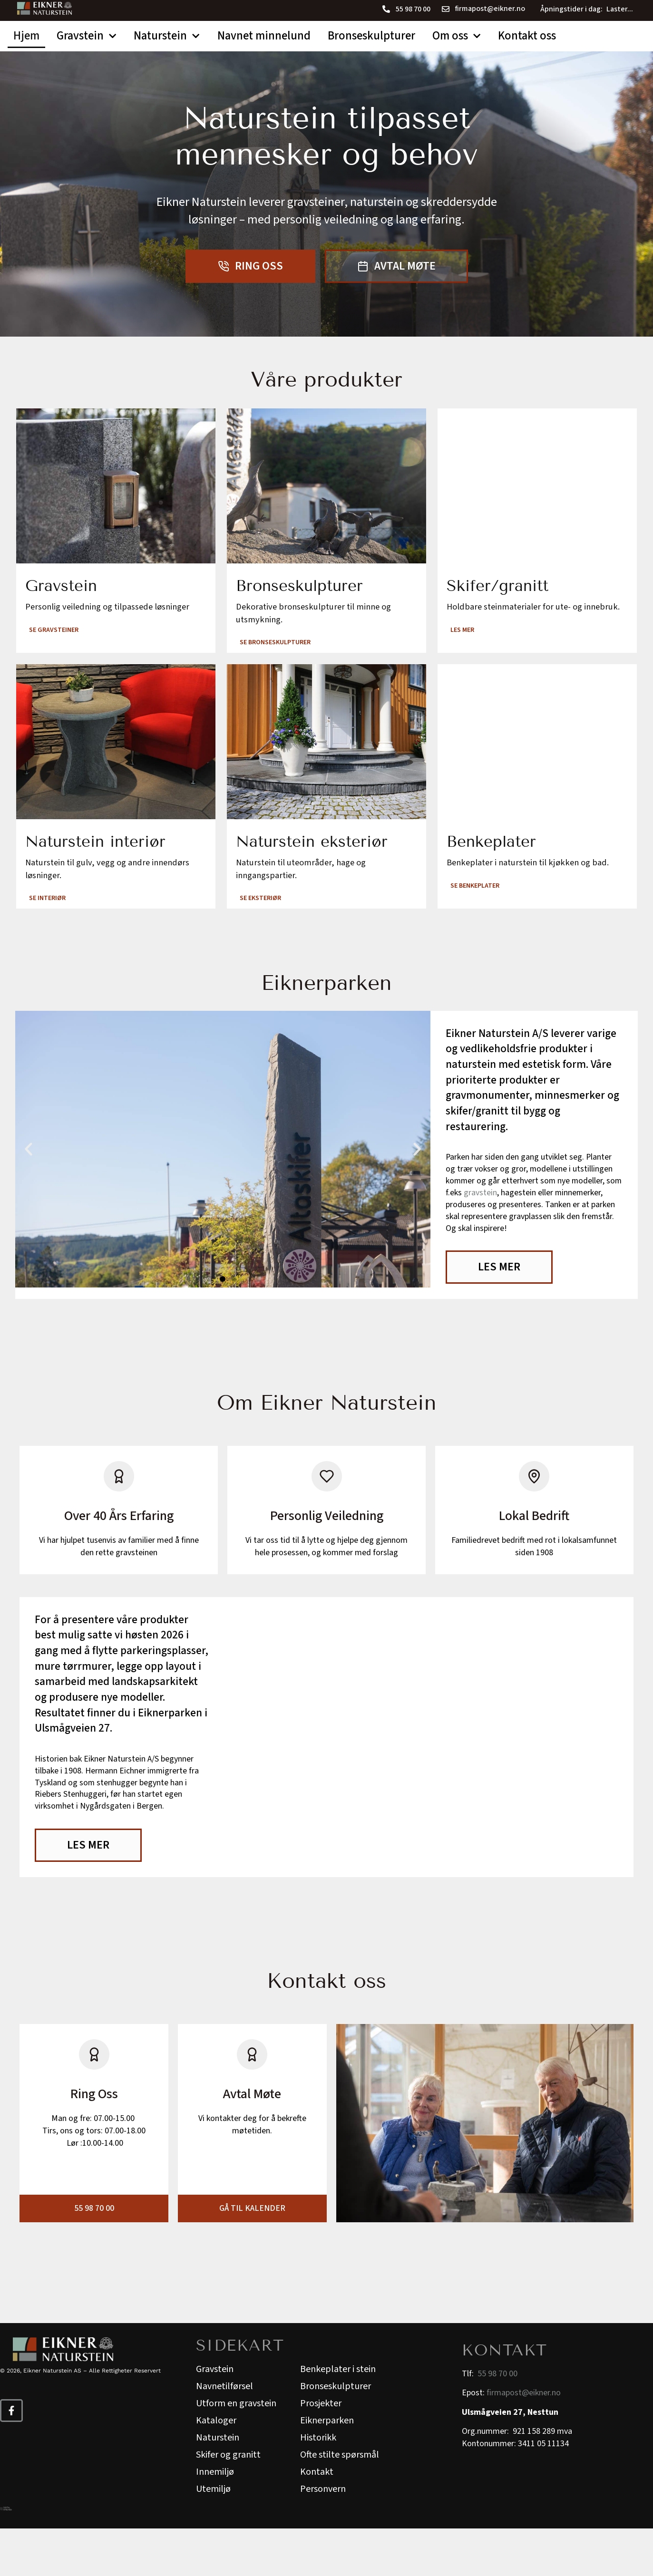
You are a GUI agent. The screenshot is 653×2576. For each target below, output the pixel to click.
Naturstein (167, 36)
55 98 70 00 (413, 9)
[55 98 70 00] (386, 9)
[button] (28, 1193)
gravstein (480, 1237)
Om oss (456, 36)
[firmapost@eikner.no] (445, 9)
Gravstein (87, 36)
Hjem (26, 36)
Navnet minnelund (264, 36)
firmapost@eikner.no (490, 8)
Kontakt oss (527, 36)
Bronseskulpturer (371, 36)
